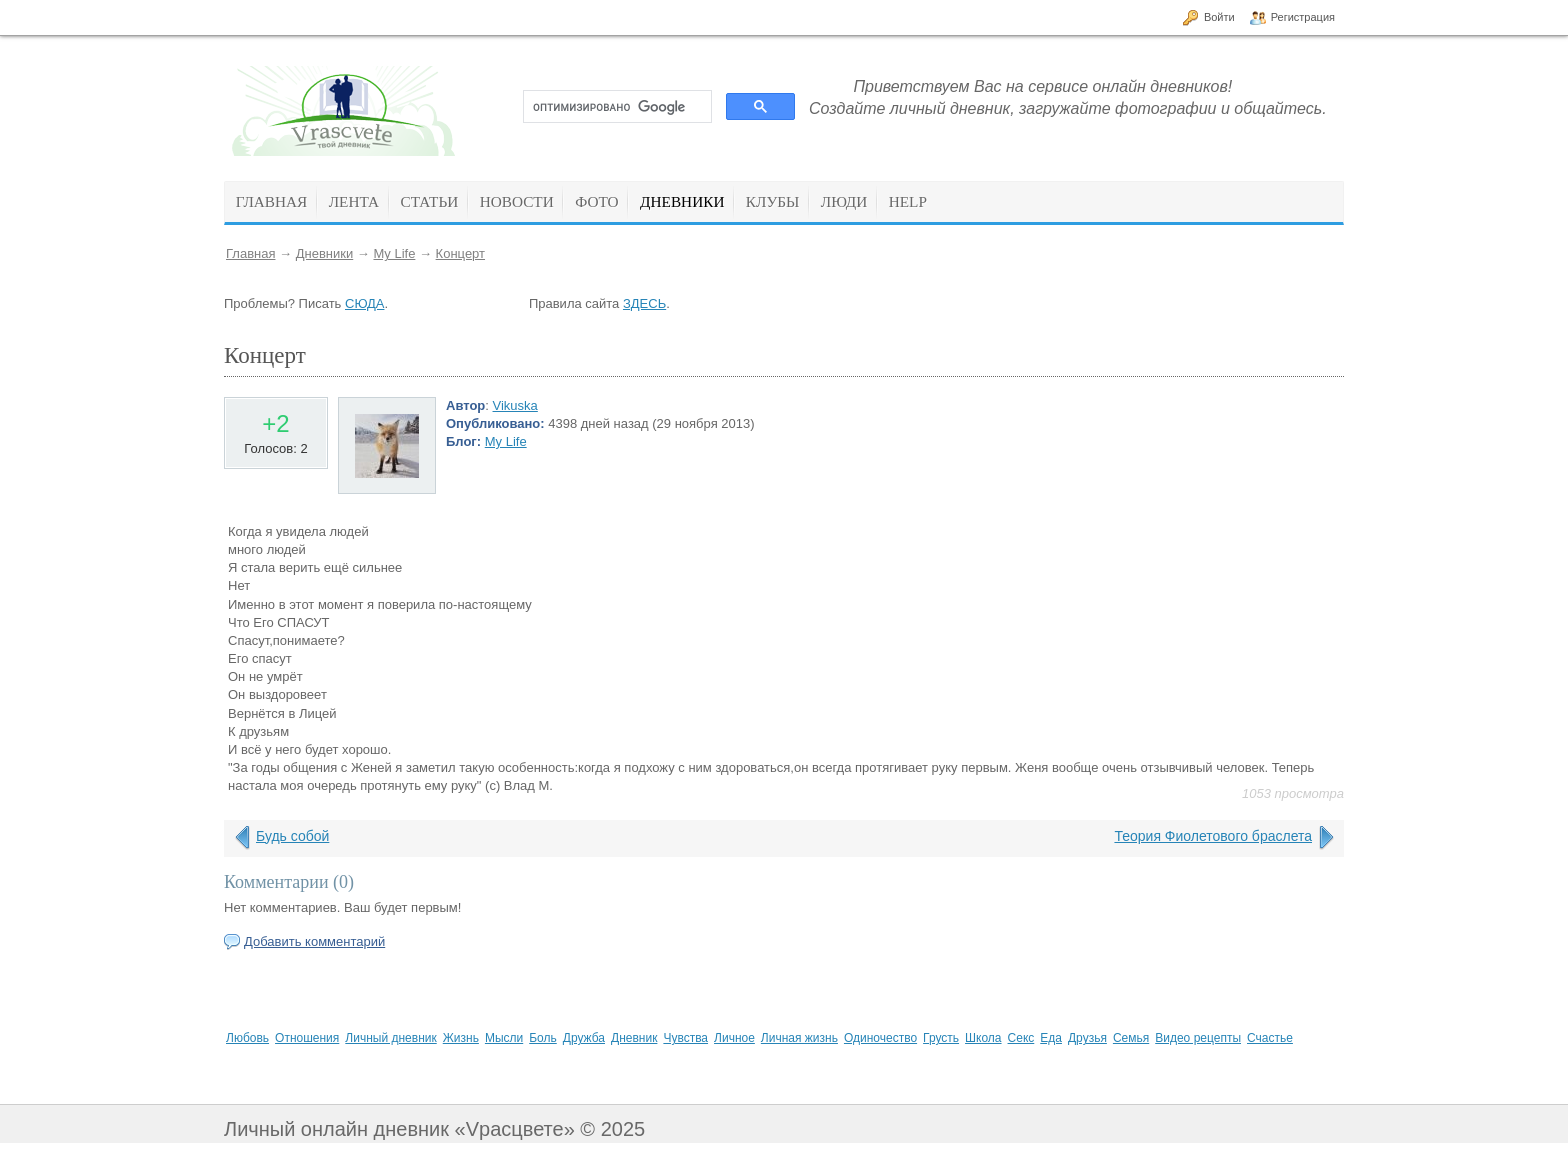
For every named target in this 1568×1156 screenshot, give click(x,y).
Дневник (634, 1038)
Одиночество (880, 1038)
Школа (983, 1038)
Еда (1051, 1038)
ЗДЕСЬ (644, 303)
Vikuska (515, 405)
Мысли (504, 1038)
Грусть (941, 1038)
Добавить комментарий (314, 941)
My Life (394, 253)
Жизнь (461, 1038)
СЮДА (364, 303)
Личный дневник (390, 1038)
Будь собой (292, 836)
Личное (734, 1038)
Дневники (325, 253)
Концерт (460, 253)
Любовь (247, 1038)
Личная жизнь (799, 1038)
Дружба (584, 1038)
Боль (543, 1038)
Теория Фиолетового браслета (1213, 836)
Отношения (307, 1038)
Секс (1021, 1038)
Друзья (1087, 1038)
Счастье (1270, 1038)
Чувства (685, 1038)
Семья (1131, 1038)
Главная (250, 253)
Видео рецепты (1198, 1038)
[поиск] (615, 107)
